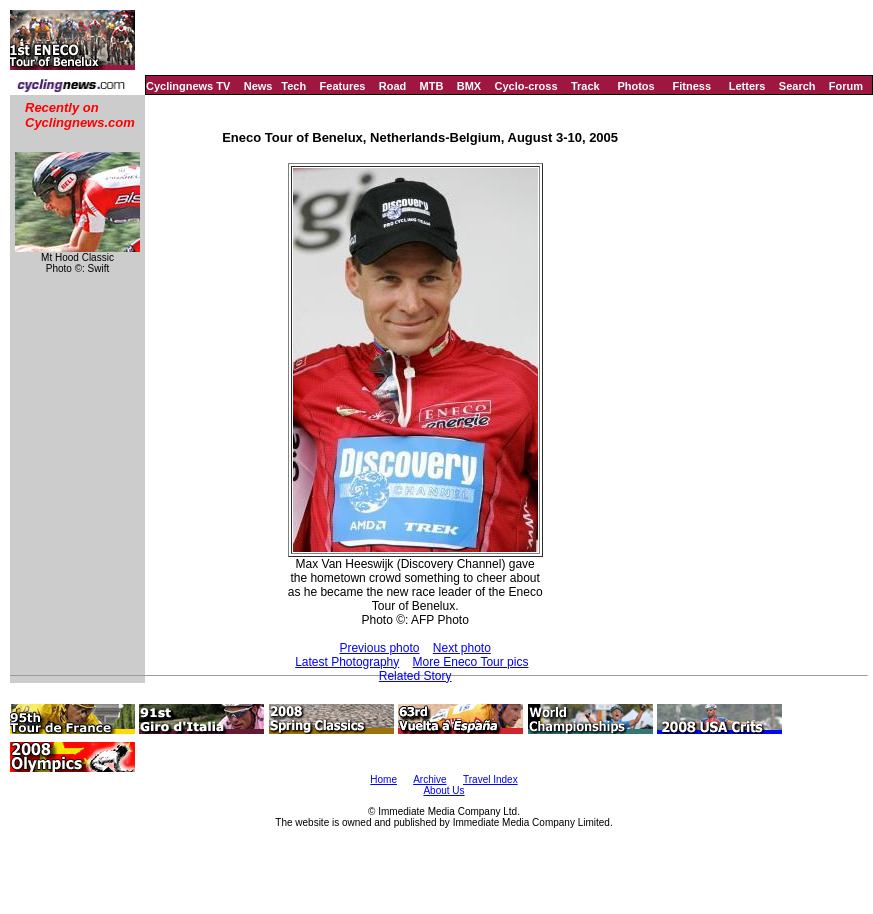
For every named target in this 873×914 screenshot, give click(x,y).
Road (393, 86)
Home (383, 779)
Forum (846, 86)
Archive (429, 779)
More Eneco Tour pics (471, 662)
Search (797, 86)
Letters (747, 86)
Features (343, 86)
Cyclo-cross (526, 86)
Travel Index (490, 779)
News (258, 86)
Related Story (415, 676)
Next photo (462, 648)
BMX (469, 86)
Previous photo (379, 648)
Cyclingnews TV (188, 86)
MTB (432, 86)
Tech (293, 86)
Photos (635, 86)
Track (585, 86)
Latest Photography (347, 662)
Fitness (691, 86)
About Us (443, 790)
